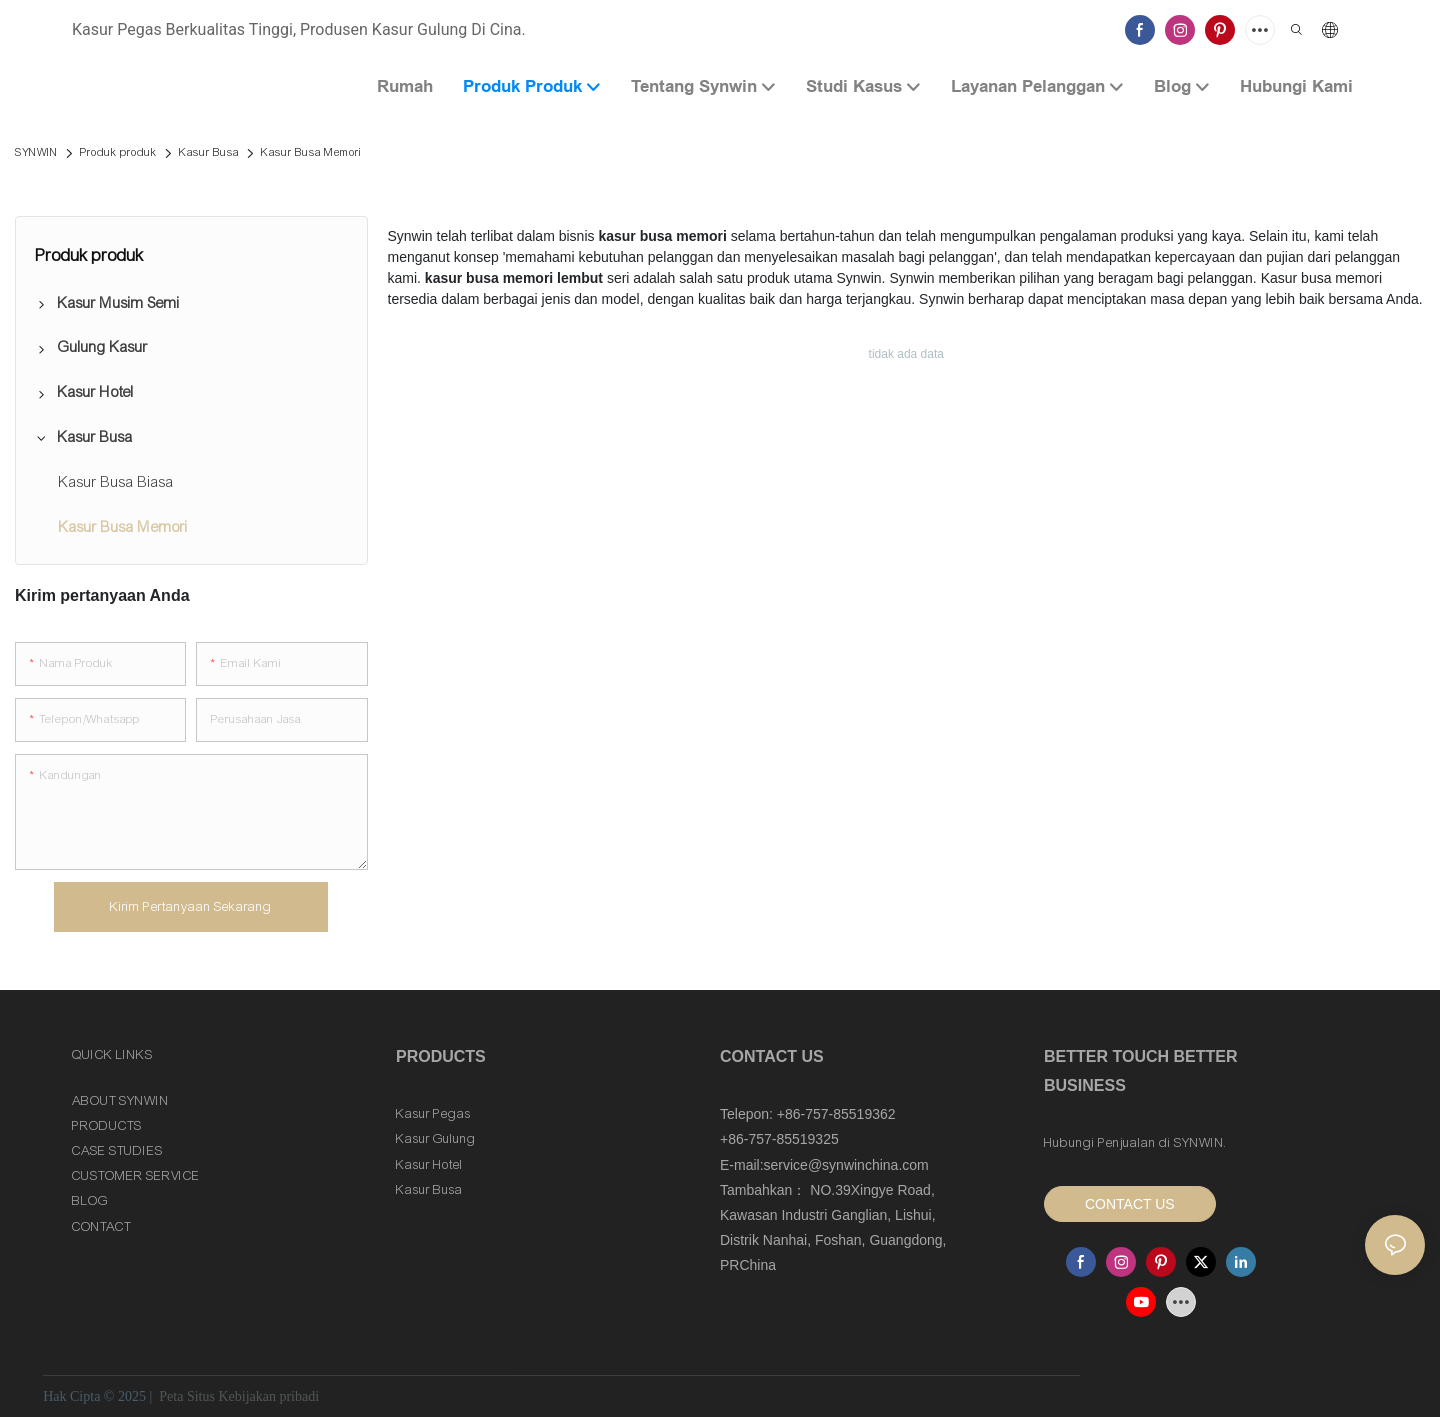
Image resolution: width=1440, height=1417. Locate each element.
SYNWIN (36, 152)
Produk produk (118, 152)
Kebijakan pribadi (268, 1396)
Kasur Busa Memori (311, 152)
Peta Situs (187, 1396)
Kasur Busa (209, 152)
